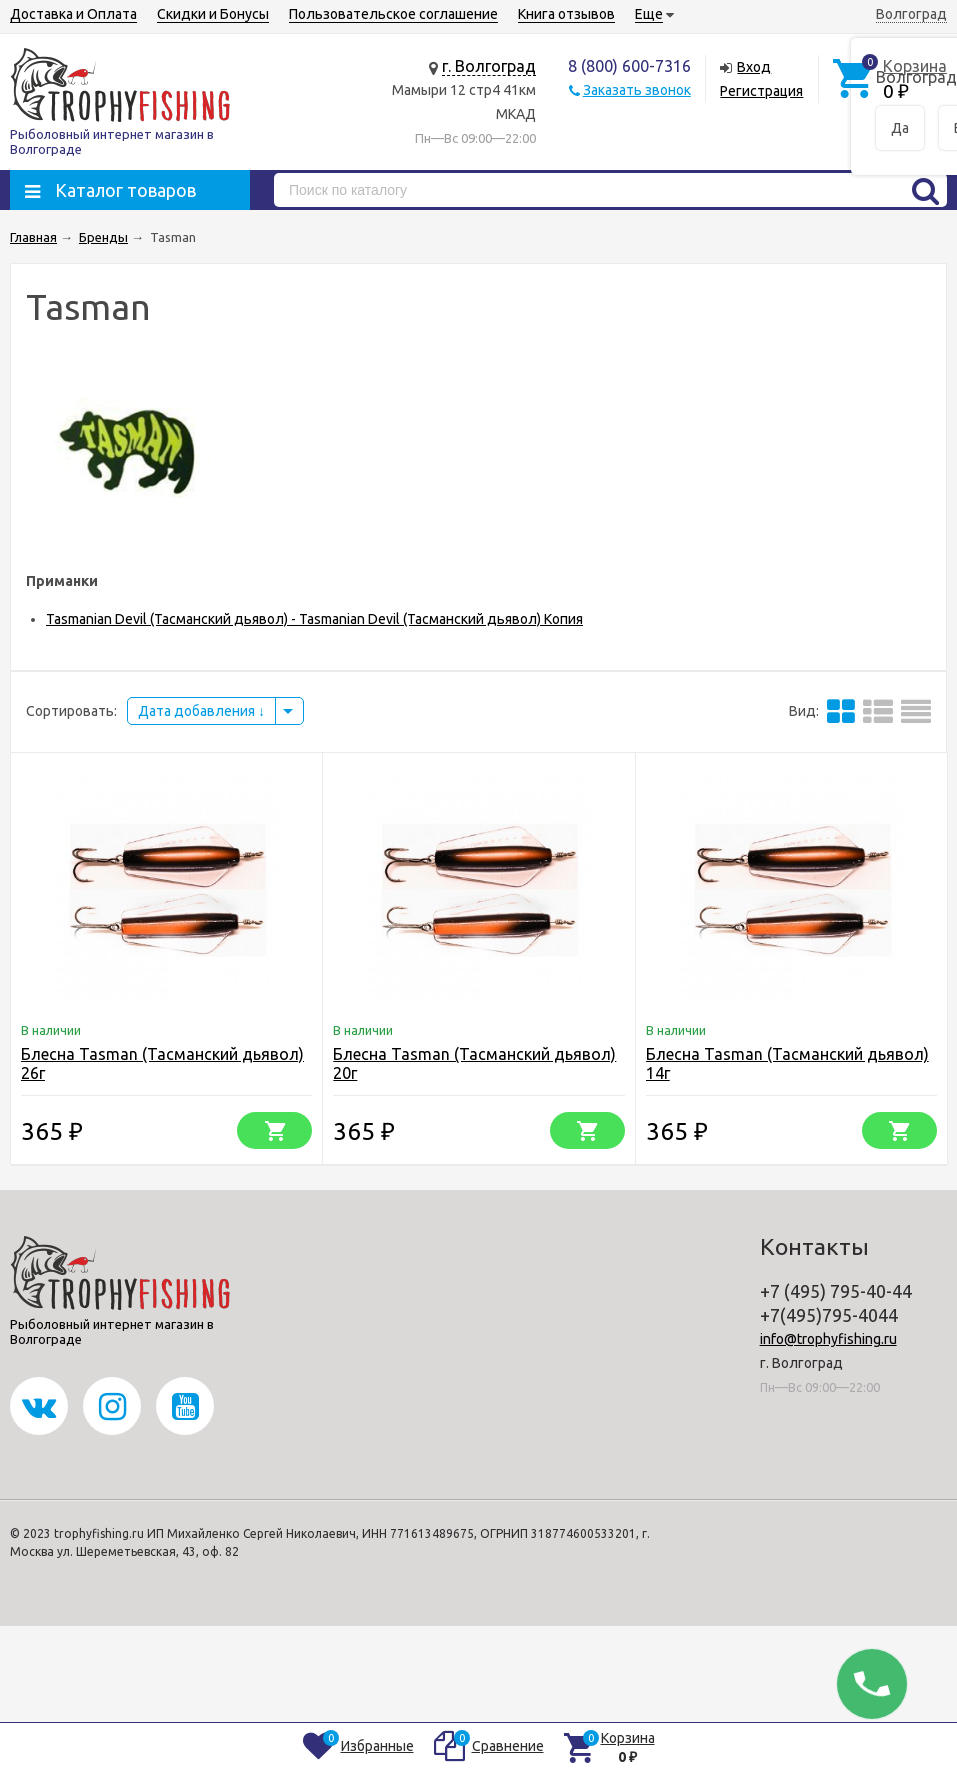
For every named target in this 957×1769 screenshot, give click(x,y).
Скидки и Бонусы (213, 14)
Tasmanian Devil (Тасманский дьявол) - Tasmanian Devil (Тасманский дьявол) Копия (314, 619)
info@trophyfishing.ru (828, 1339)
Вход (754, 67)
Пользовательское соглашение (393, 14)
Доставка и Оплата (73, 14)
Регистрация (761, 91)
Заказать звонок (637, 90)
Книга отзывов (566, 14)
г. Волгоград (489, 66)
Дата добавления (201, 711)
